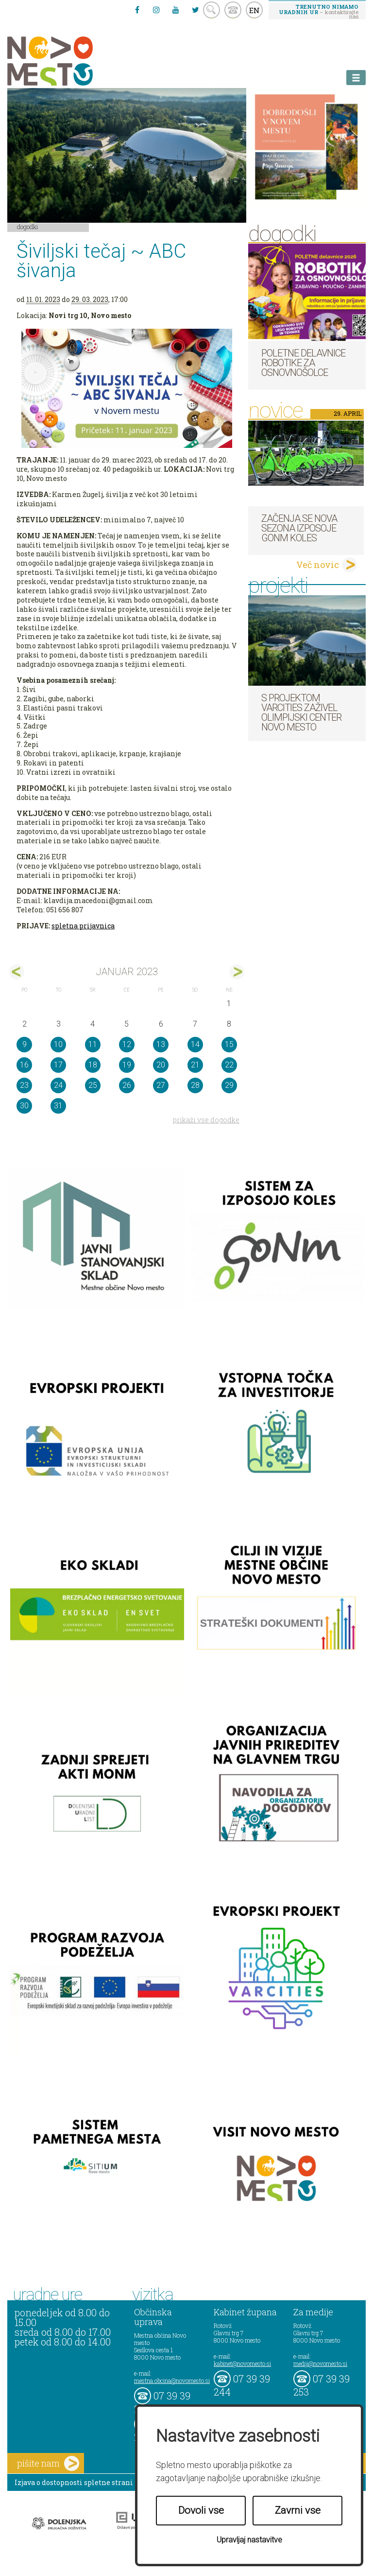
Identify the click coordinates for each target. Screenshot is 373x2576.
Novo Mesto (72, 61)
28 (195, 1085)
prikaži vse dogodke (206, 1119)
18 (92, 1064)
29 (229, 1085)
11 (92, 1044)
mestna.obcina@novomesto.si (172, 2380)
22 (229, 1064)
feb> (236, 971)
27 (160, 1085)
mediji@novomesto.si (320, 2363)
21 (195, 1064)
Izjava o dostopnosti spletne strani (74, 2482)
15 (229, 1044)
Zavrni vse (298, 2510)
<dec (16, 971)
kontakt (232, 9)
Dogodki (27, 226)
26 (126, 1085)
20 (160, 1064)
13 (160, 1044)
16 (24, 1064)
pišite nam (48, 2463)
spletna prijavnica (83, 925)
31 (58, 1105)
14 (195, 1044)
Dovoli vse (201, 2510)
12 (126, 1044)
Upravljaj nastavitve (249, 2539)
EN (254, 10)
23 (24, 1085)
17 (58, 1064)
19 (126, 1064)
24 (58, 1085)
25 (92, 1085)
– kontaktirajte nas (318, 11)
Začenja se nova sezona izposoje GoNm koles (299, 528)
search (211, 9)
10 (58, 1044)
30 (24, 1105)
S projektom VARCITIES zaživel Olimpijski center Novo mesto (301, 712)
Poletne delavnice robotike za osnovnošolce (303, 362)
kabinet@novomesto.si (242, 2363)
